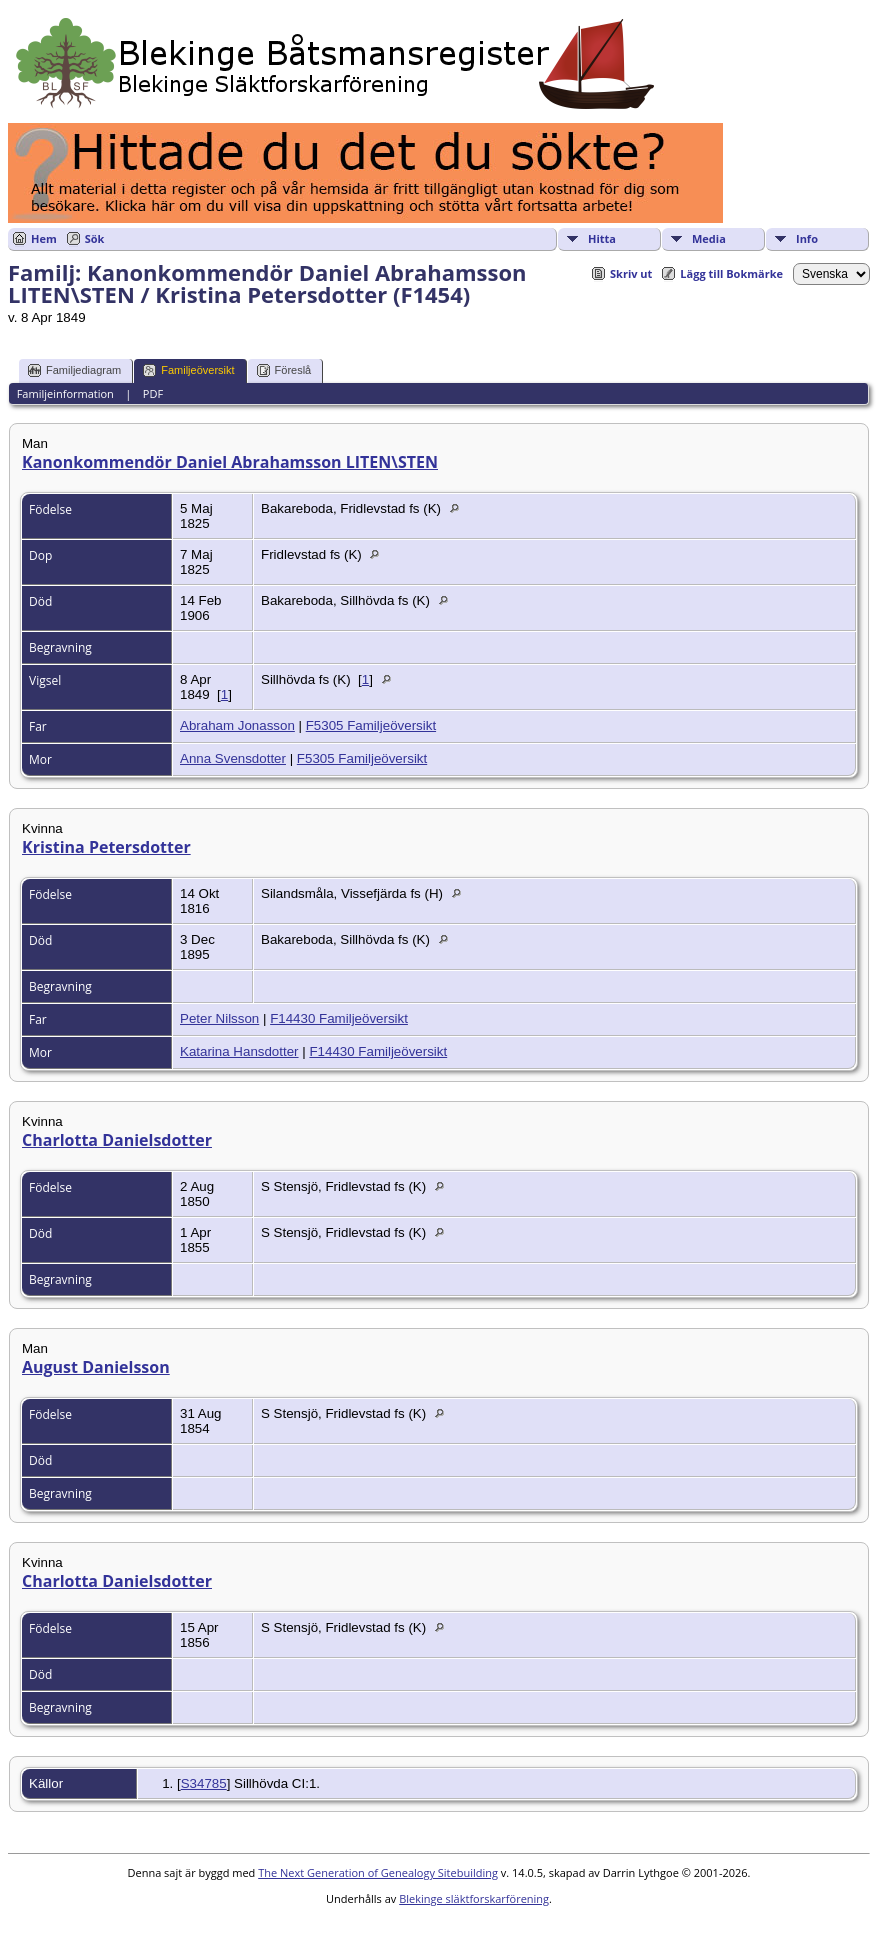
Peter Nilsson (219, 1018)
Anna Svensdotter (233, 758)
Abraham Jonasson (237, 725)
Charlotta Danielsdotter (117, 1140)
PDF (153, 393)
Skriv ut (631, 273)
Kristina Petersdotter (106, 847)
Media (709, 238)
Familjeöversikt (188, 370)
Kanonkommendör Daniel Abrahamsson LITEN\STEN (230, 462)
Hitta (602, 238)
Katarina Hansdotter (239, 1051)
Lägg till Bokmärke (731, 273)
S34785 (204, 1783)
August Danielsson (96, 1367)
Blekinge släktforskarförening (474, 1898)
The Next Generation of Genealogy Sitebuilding (378, 1872)
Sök (95, 238)
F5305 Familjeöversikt (371, 725)
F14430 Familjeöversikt (339, 1018)
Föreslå (284, 370)
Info (807, 238)
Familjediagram (74, 370)
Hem (44, 238)
